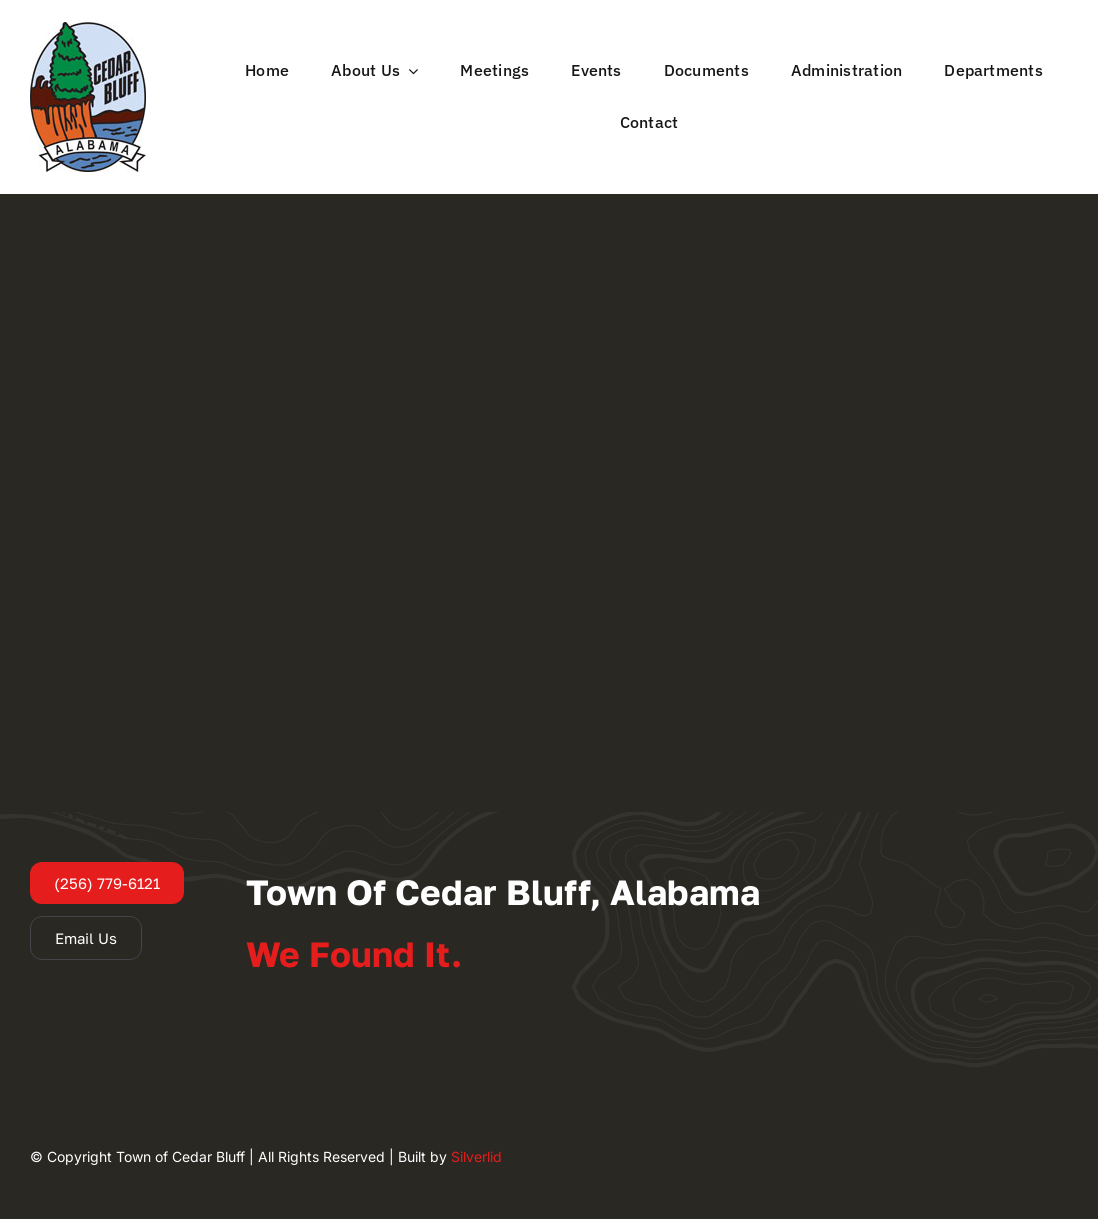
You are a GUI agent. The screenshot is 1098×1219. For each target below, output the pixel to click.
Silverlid (476, 1156)
